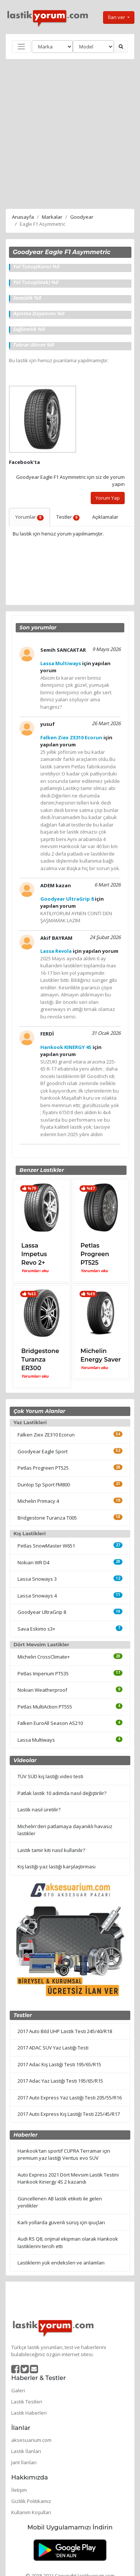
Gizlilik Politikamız (31, 2501)
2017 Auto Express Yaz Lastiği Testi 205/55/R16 (70, 2097)
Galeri (18, 2390)
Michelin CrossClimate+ (44, 1656)
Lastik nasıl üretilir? (39, 1809)
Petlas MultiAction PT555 (45, 1706)
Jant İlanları (24, 2462)
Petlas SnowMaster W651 (46, 1545)
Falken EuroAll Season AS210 (50, 1723)
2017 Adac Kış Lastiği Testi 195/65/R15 (59, 2064)
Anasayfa (23, 217)
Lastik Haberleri (29, 2412)
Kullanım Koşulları (31, 2512)
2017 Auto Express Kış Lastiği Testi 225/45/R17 (69, 2114)
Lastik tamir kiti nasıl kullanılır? (51, 1850)
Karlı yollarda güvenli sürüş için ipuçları (61, 2222)
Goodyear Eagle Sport (43, 1451)
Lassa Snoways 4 (37, 1595)
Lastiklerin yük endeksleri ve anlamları (61, 2262)
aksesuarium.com (31, 2440)
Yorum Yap (108, 497)
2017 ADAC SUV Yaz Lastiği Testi (53, 2047)
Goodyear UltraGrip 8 (42, 1612)
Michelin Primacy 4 (38, 1501)
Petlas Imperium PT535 (43, 1673)
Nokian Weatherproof (42, 1690)
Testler (68, 516)
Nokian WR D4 (33, 1562)
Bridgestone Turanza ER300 (40, 1359)
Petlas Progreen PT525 (95, 1254)
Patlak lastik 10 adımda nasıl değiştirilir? (62, 1793)
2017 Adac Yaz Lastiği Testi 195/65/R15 (60, 2080)
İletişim (19, 2490)
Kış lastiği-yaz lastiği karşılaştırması (57, 1866)
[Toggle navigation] (21, 46)
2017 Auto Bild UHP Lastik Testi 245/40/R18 (65, 2031)
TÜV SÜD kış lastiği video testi (50, 1776)
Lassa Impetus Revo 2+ (34, 1254)
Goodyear (81, 217)
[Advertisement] (70, 133)
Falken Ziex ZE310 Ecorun (46, 1434)
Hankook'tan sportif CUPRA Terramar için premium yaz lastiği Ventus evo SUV (64, 2154)
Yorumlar (29, 516)
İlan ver (117, 17)
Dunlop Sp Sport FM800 (44, 1484)
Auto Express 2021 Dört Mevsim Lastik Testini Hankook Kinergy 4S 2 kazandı (68, 2178)
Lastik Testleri (26, 2401)
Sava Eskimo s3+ (36, 1628)
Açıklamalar (105, 516)
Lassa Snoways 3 (37, 1578)
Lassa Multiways (36, 1739)
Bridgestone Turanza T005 (47, 1517)
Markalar (52, 217)
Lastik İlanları (26, 2451)
